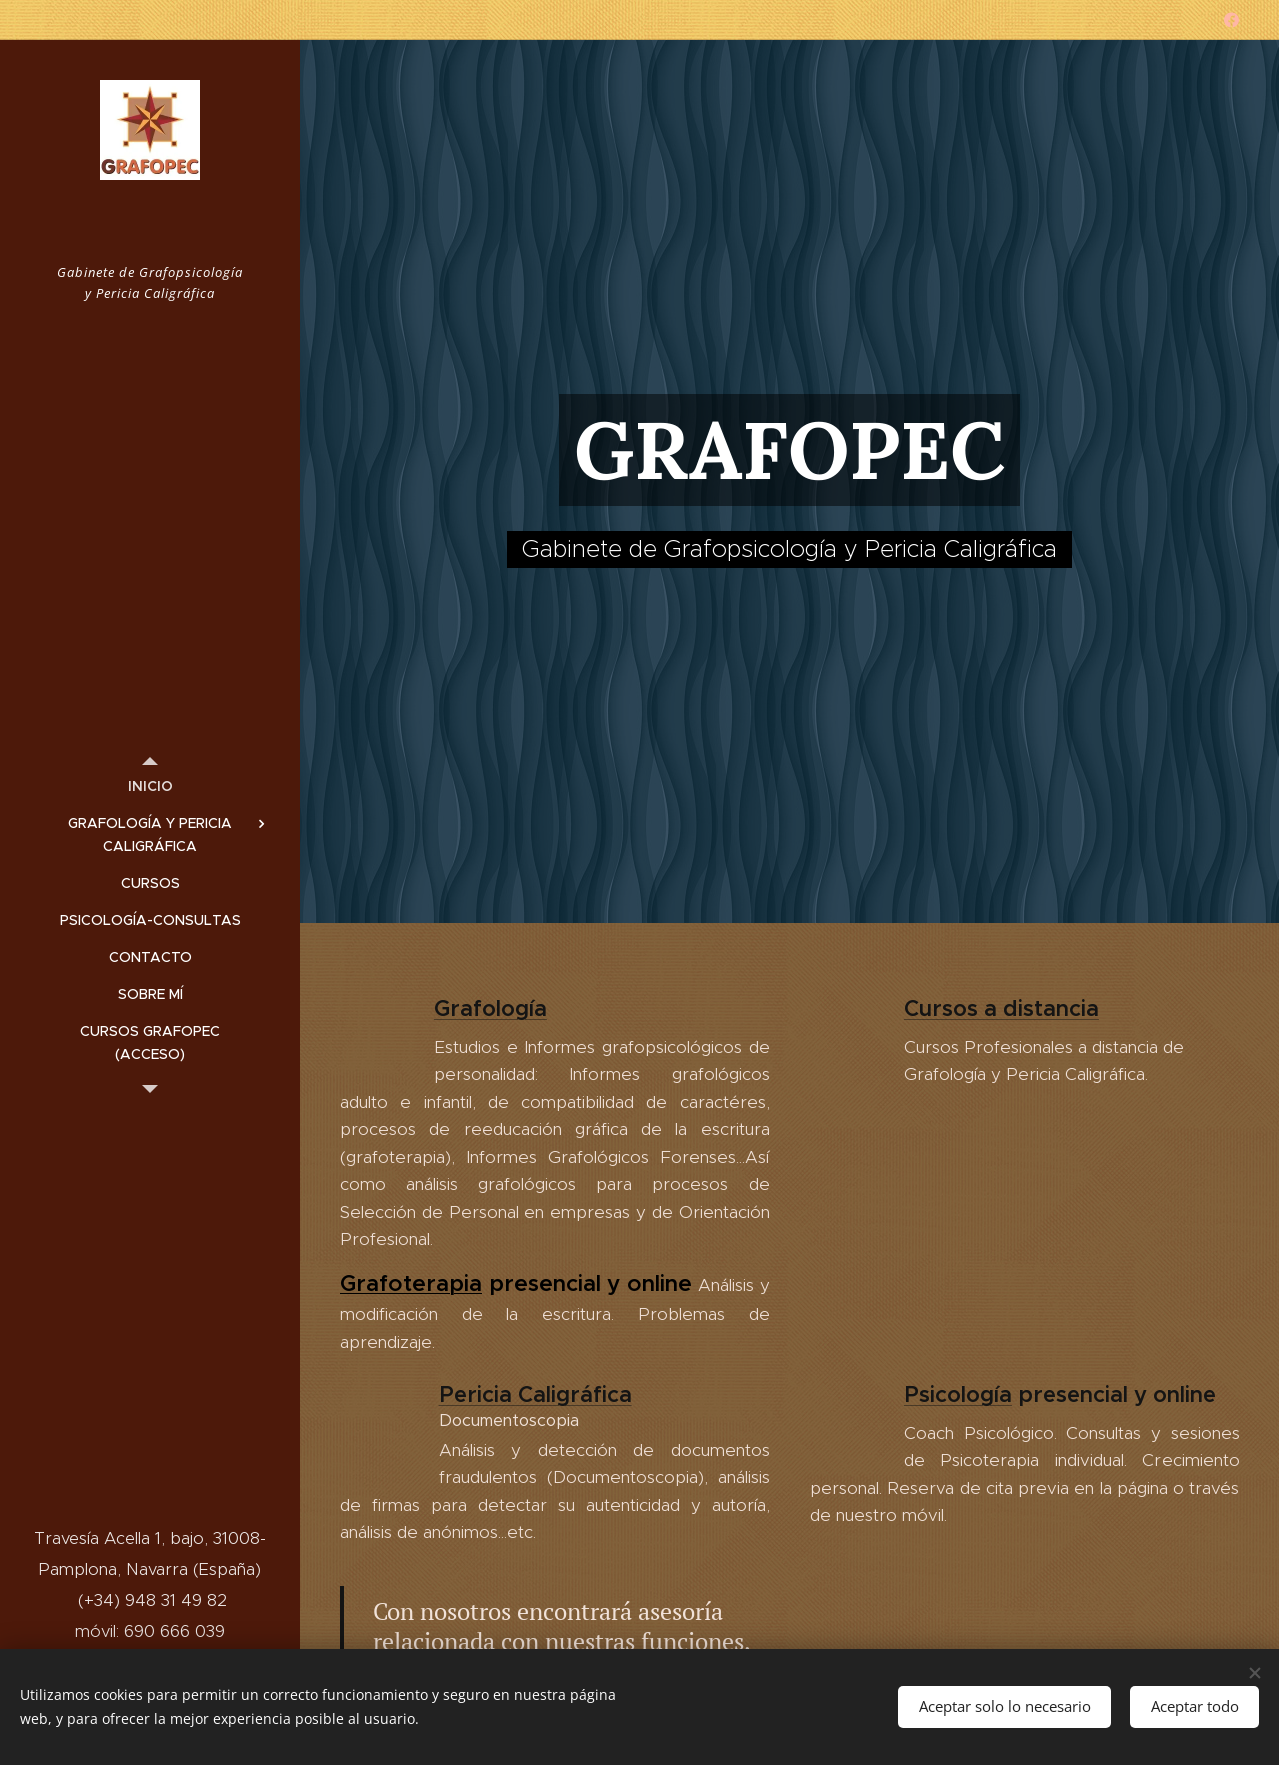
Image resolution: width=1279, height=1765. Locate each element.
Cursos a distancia (1000, 1008)
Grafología (490, 1008)
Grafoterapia (411, 1282)
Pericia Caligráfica (535, 1393)
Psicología (957, 1393)
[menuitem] (150, 786)
